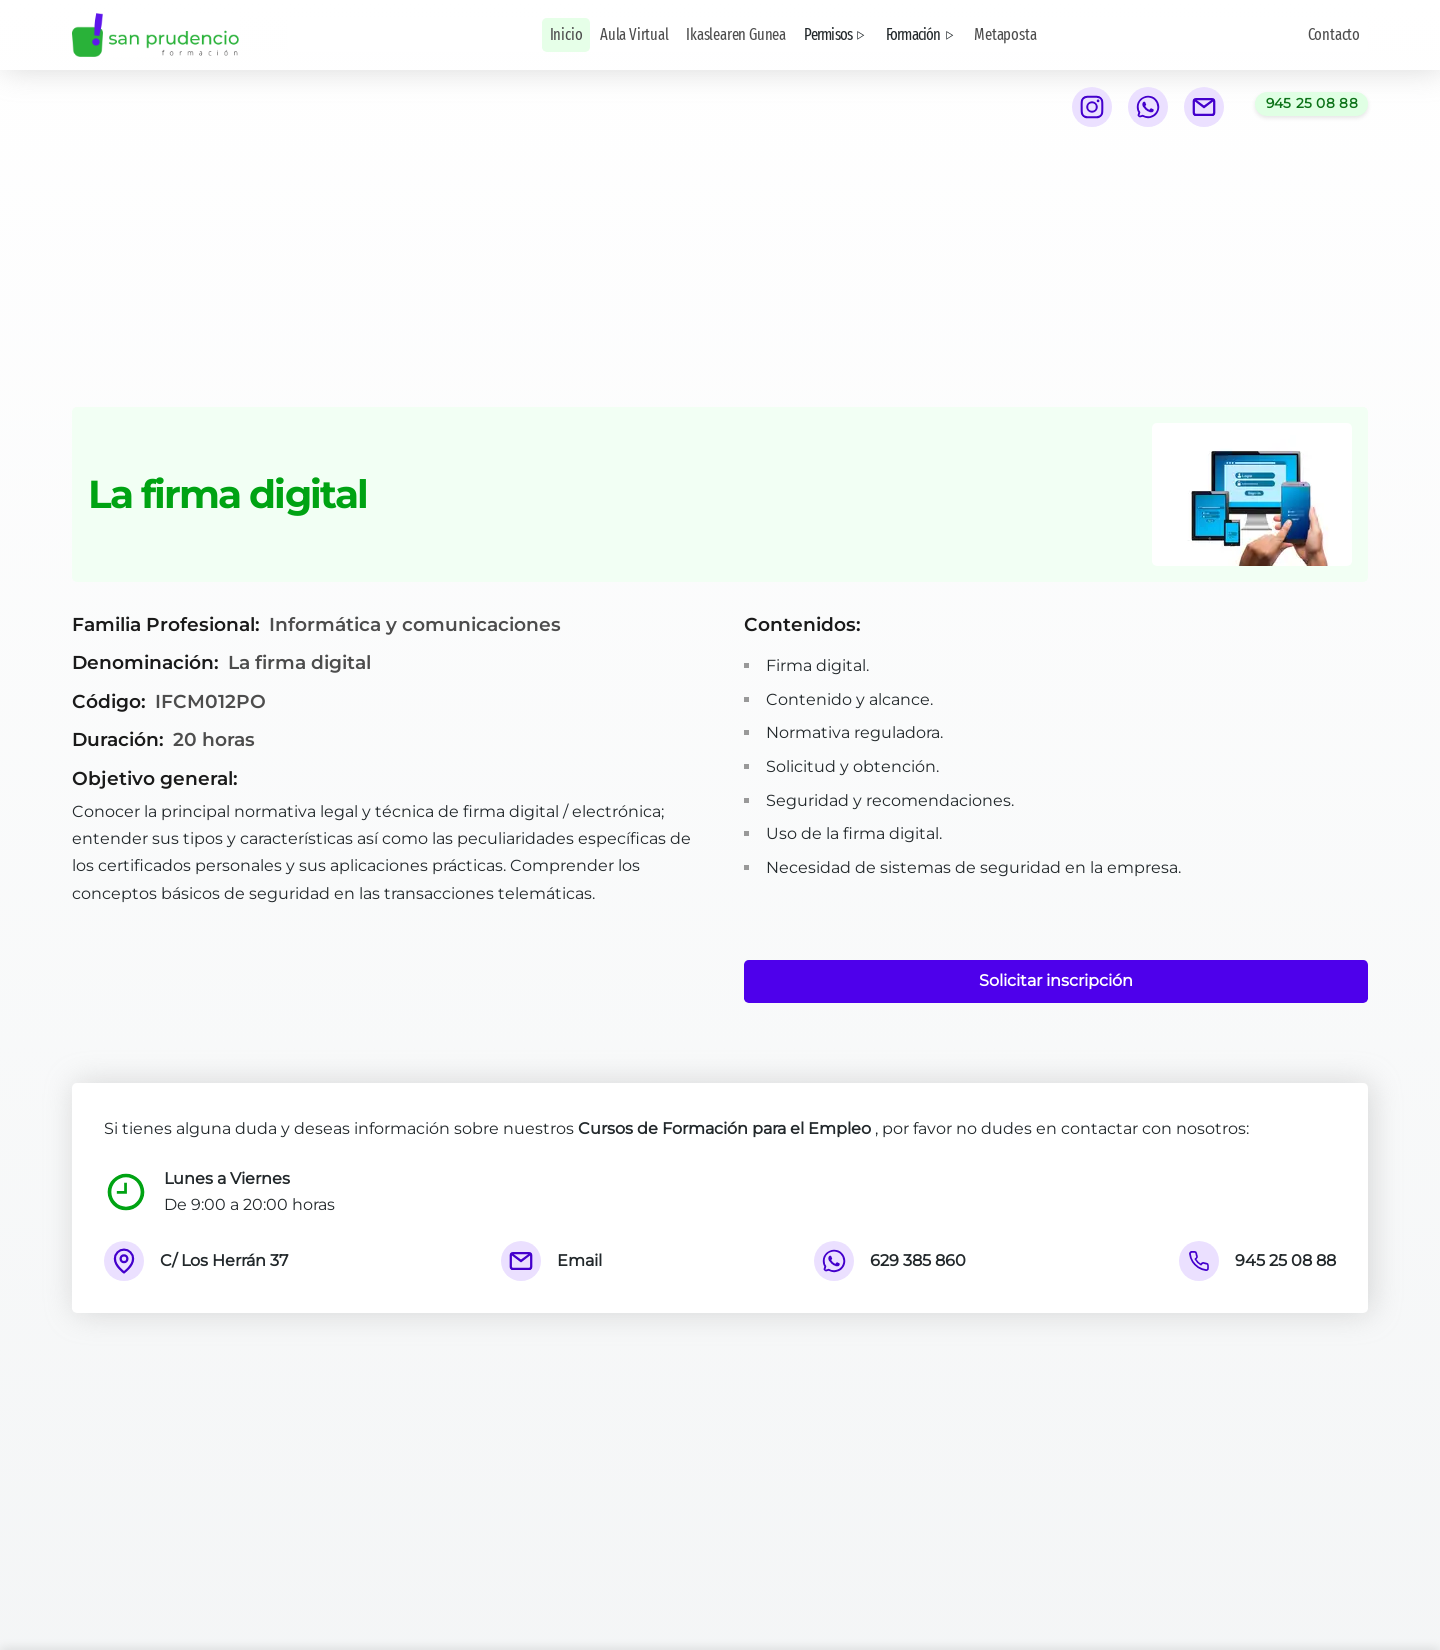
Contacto (1334, 34)
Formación (921, 34)
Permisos (836, 34)
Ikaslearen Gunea (736, 34)
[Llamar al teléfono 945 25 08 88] (1311, 104)
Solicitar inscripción (1056, 980)
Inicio (566, 34)
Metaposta (1005, 34)
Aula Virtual (634, 34)
